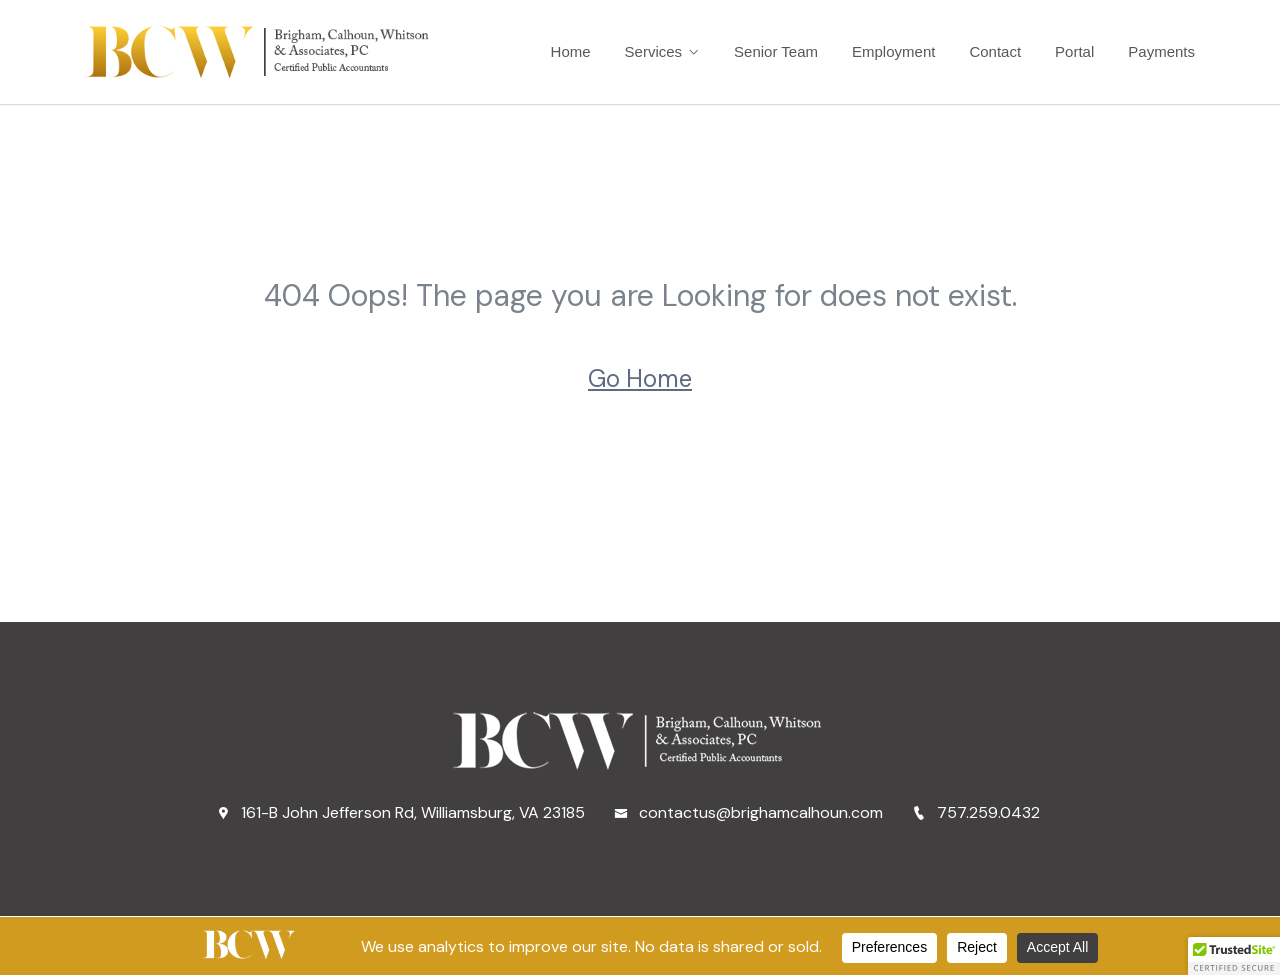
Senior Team (776, 51)
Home (571, 51)
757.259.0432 (976, 812)
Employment (893, 51)
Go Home (640, 378)
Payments (1161, 51)
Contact (995, 51)
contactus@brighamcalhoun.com (748, 812)
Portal (1074, 51)
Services (654, 51)
